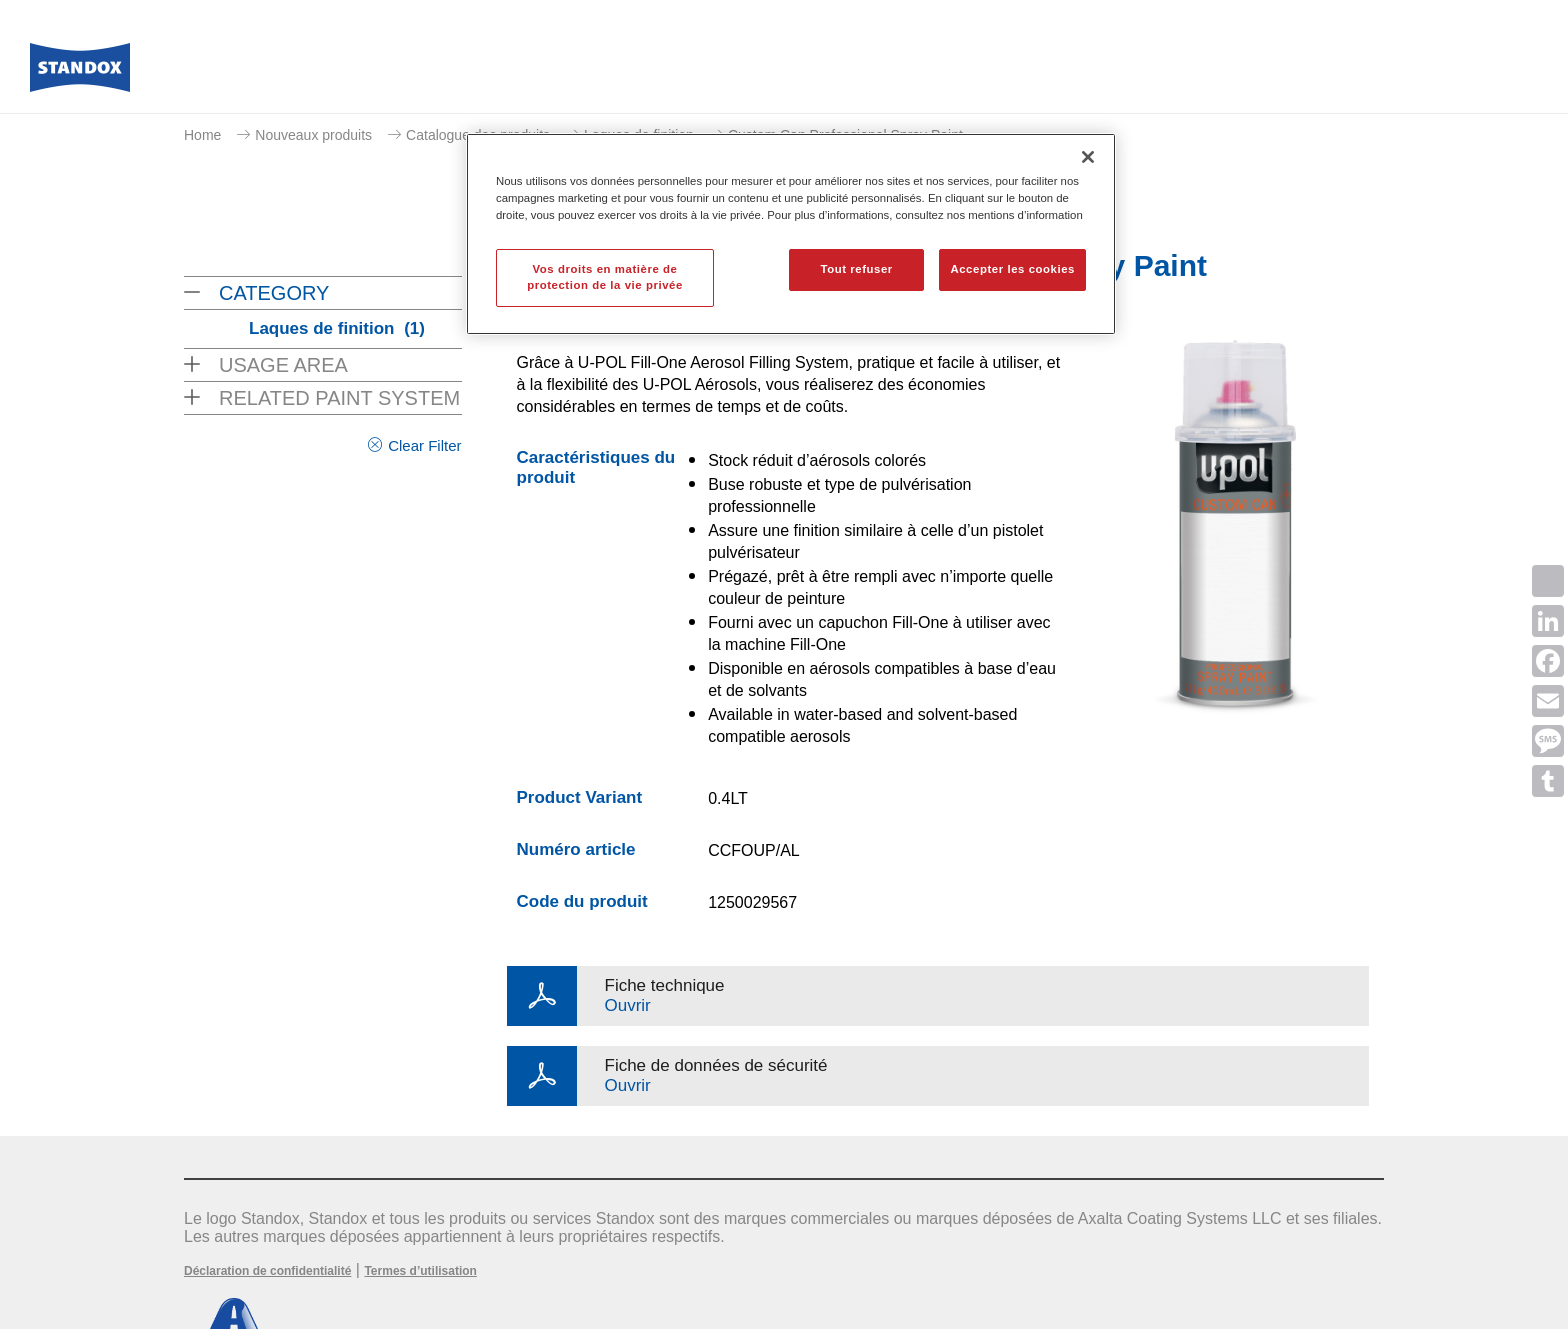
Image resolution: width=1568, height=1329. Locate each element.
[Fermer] (1088, 157)
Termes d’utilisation (420, 1271)
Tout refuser (856, 269)
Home (202, 135)
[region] (791, 234)
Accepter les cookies (1012, 269)
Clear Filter (424, 445)
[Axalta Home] (80, 73)
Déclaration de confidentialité (267, 1271)
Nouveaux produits (313, 135)
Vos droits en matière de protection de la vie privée (605, 277)
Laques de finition (337, 328)
